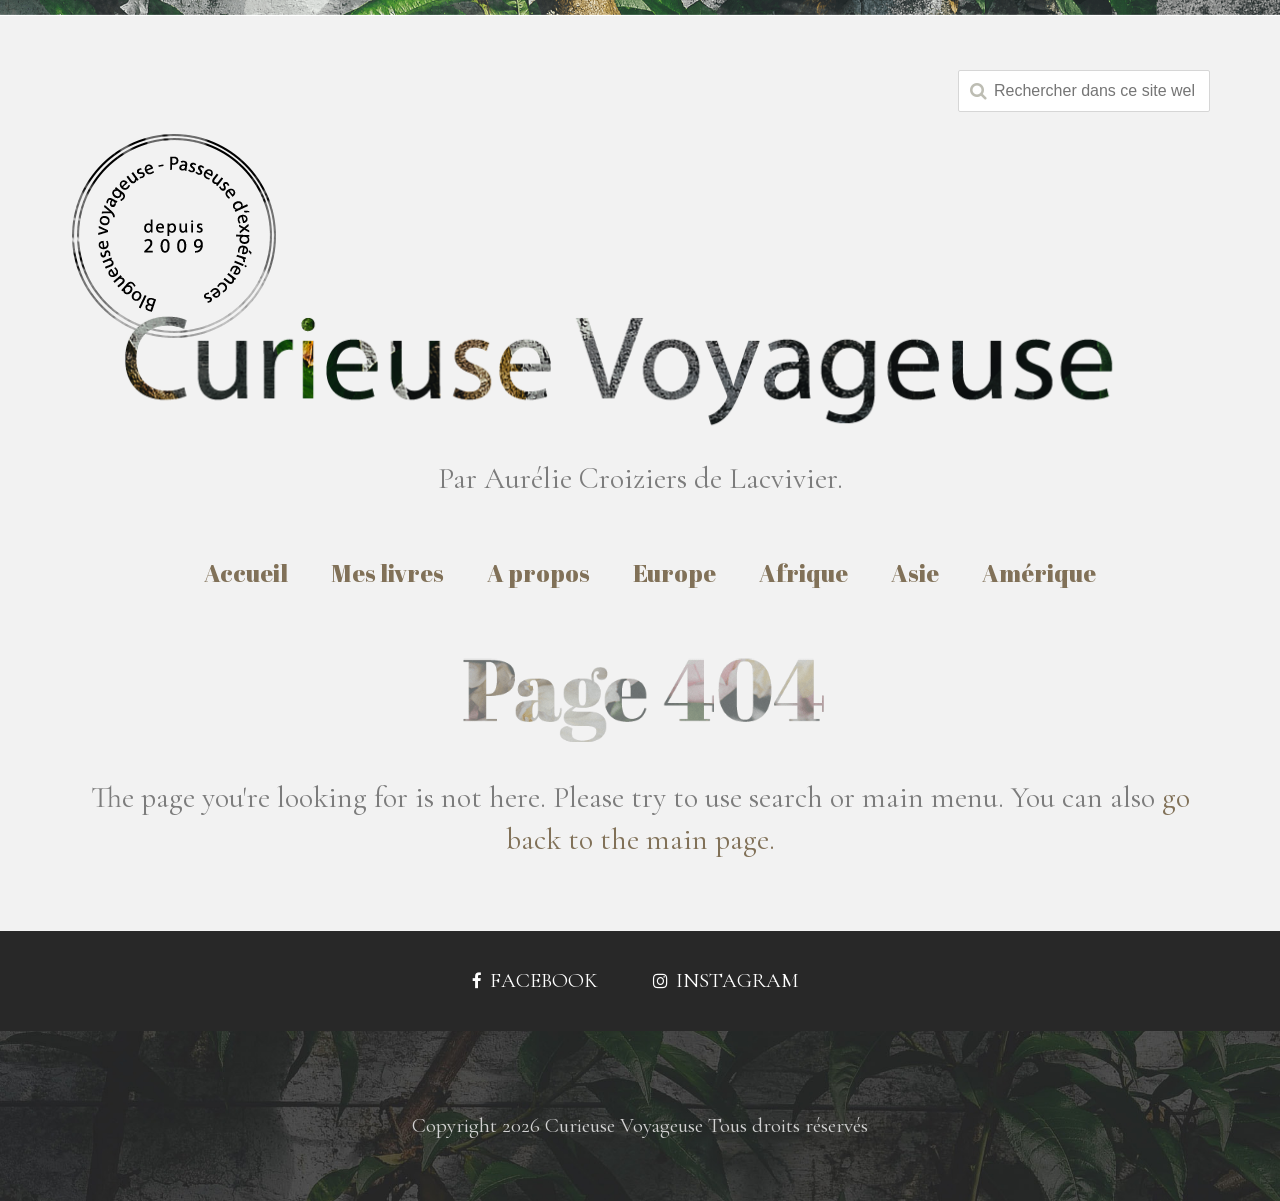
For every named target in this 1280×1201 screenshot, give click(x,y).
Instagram (726, 980)
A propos (538, 573)
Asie (915, 573)
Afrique (803, 573)
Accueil (246, 573)
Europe (674, 573)
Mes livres (387, 573)
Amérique (1039, 573)
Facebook (535, 980)
